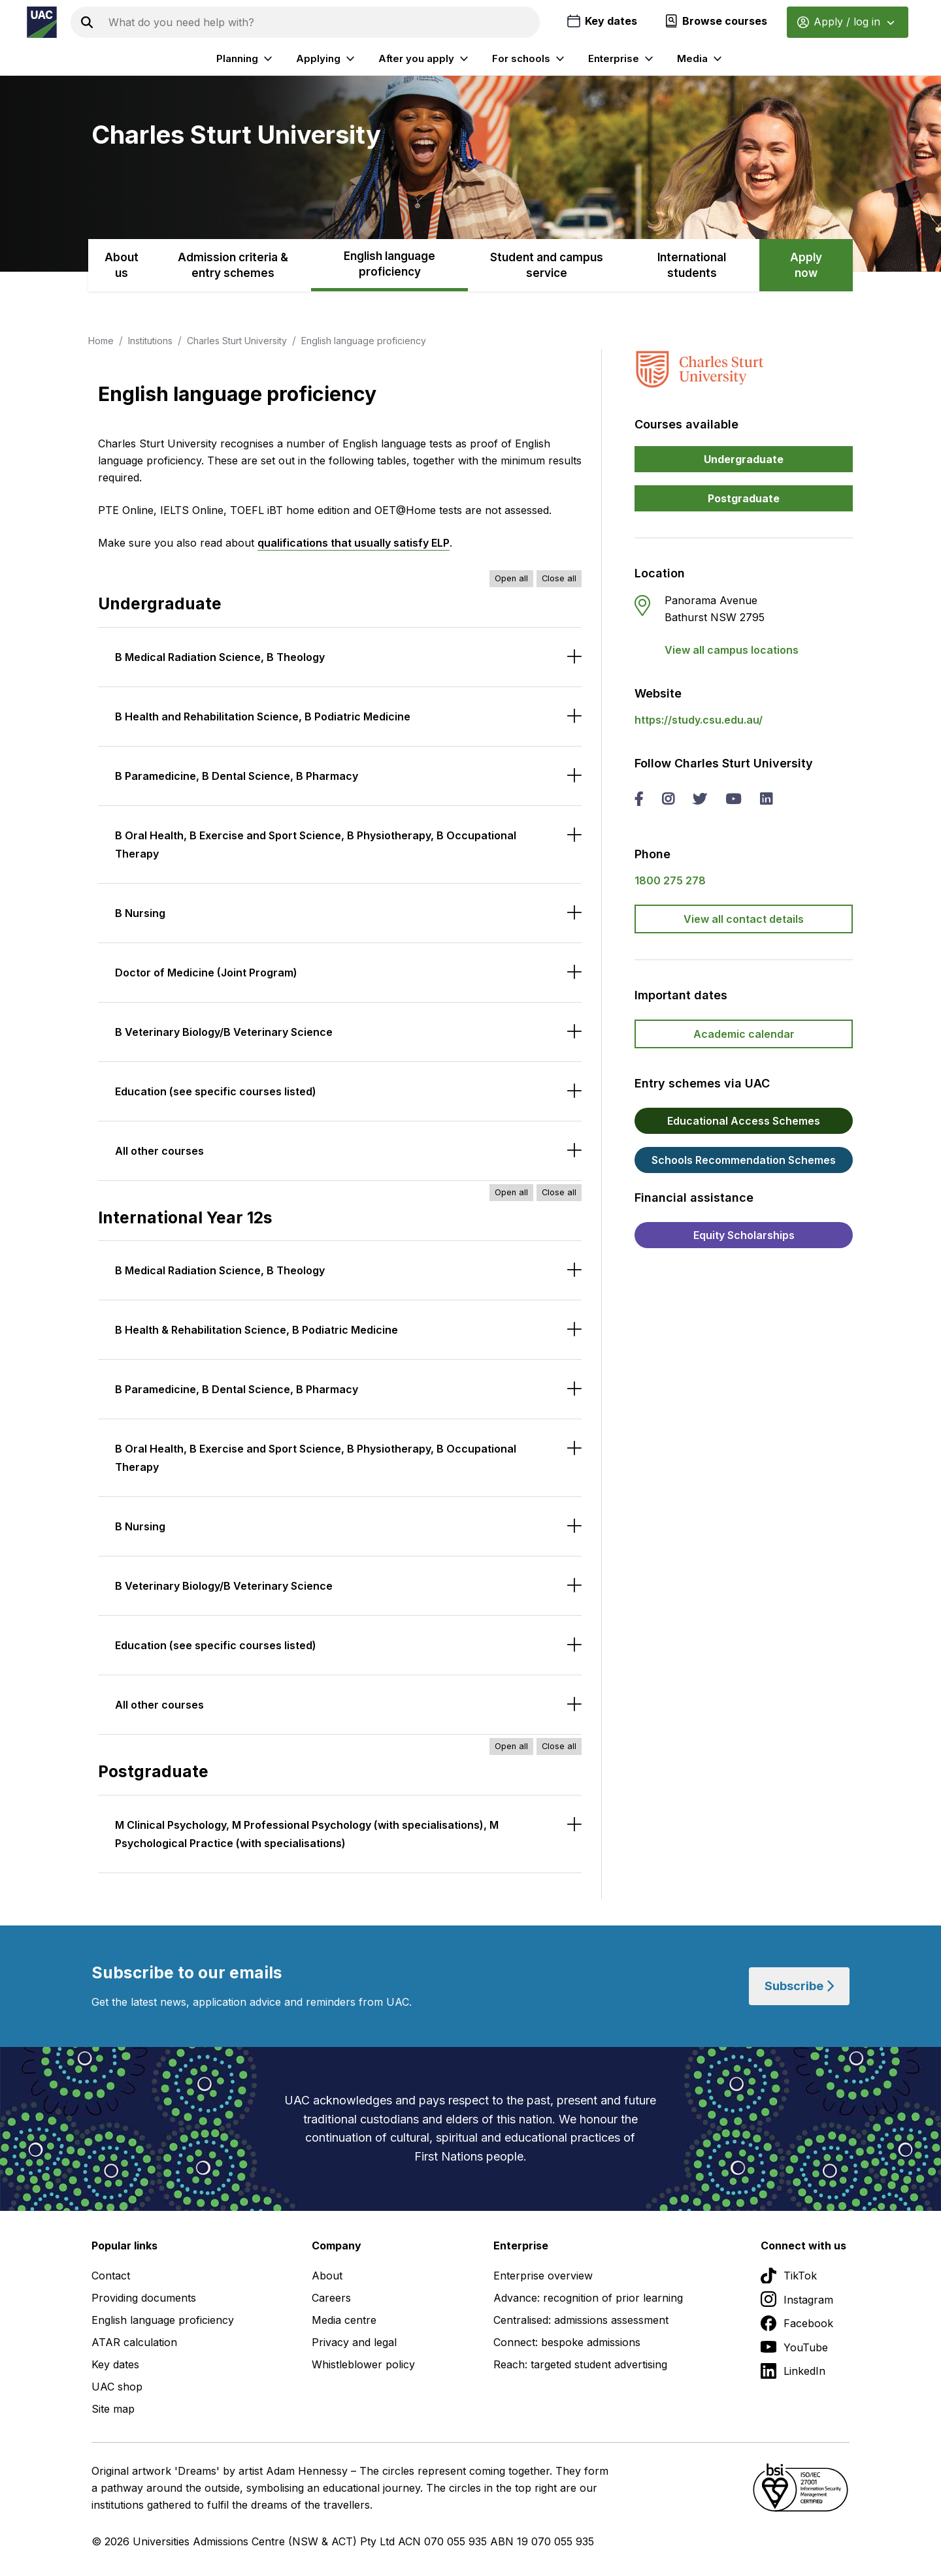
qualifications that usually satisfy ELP (353, 542)
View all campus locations (732, 649)
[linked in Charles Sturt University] (766, 800)
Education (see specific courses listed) (215, 1091)
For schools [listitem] (530, 58)
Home (101, 340)
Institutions (150, 340)
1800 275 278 (670, 880)
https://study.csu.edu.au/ (699, 719)
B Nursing (140, 913)
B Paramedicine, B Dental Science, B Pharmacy (236, 775)
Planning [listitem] (246, 58)
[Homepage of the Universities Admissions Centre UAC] (42, 22)
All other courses (159, 1150)
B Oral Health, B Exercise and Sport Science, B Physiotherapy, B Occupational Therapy (315, 844)
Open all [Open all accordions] (511, 578)
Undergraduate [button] (744, 459)
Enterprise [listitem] (622, 58)
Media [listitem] (701, 58)
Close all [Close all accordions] (559, 578)
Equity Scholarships (744, 1235)
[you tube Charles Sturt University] (733, 800)
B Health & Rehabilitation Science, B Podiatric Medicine (256, 1329)
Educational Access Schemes (743, 1120)
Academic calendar (744, 1033)
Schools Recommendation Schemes (744, 1160)
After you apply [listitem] (425, 58)
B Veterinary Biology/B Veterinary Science (224, 1031)
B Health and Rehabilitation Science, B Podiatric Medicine (262, 716)
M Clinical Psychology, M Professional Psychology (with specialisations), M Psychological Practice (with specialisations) (307, 1834)
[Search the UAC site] (321, 22)
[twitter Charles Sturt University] (699, 800)
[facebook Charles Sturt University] (639, 800)
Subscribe (799, 1986)
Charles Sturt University (237, 340)
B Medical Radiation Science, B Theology (220, 657)
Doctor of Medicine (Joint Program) (206, 972)
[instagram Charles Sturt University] (668, 800)
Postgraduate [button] (744, 498)
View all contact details (744, 919)
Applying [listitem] (327, 58)
